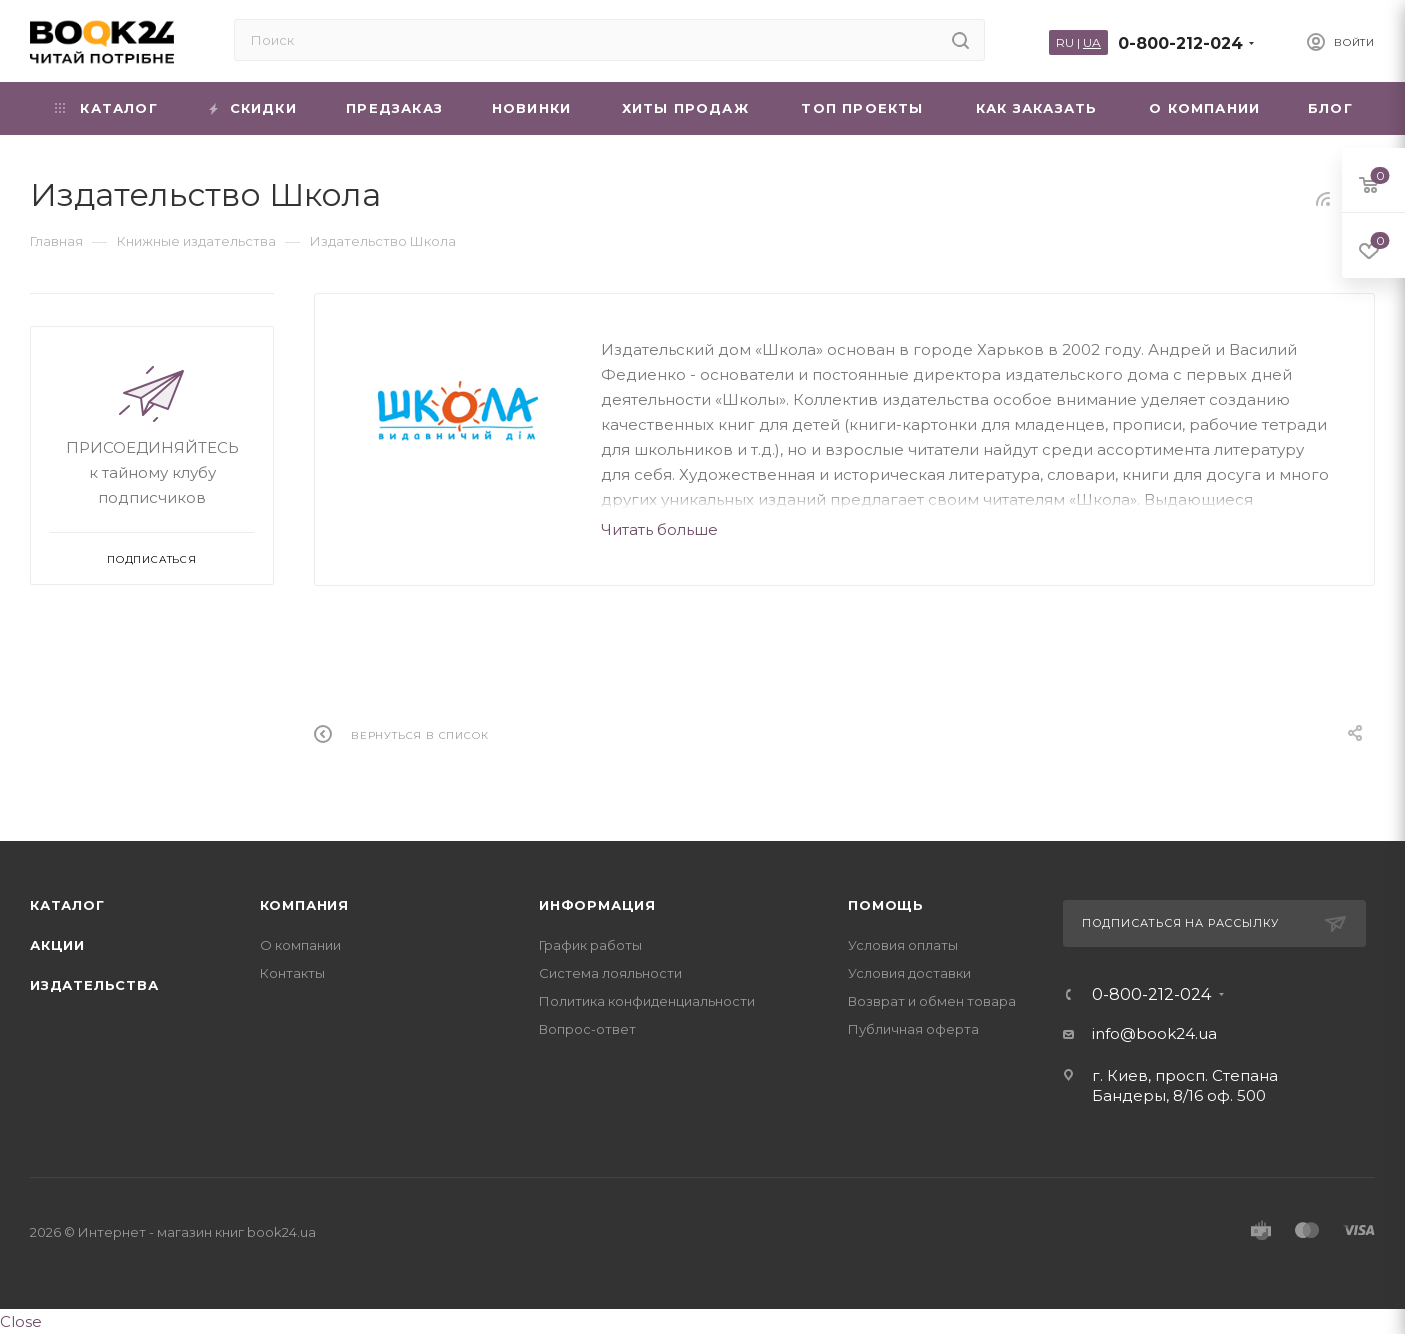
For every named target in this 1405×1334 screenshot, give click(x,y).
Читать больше (659, 529)
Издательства (94, 985)
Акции (57, 945)
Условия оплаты (903, 945)
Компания (304, 905)
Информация (597, 905)
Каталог (67, 905)
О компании (300, 945)
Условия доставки (909, 973)
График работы (590, 945)
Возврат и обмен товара (932, 1001)
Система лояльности (610, 973)
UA (1092, 42)
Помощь (886, 905)
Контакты (292, 973)
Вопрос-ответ (587, 1029)
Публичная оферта (913, 1029)
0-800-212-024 (1180, 43)
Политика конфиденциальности (647, 1001)
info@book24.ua (1154, 1033)
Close (21, 1321)
